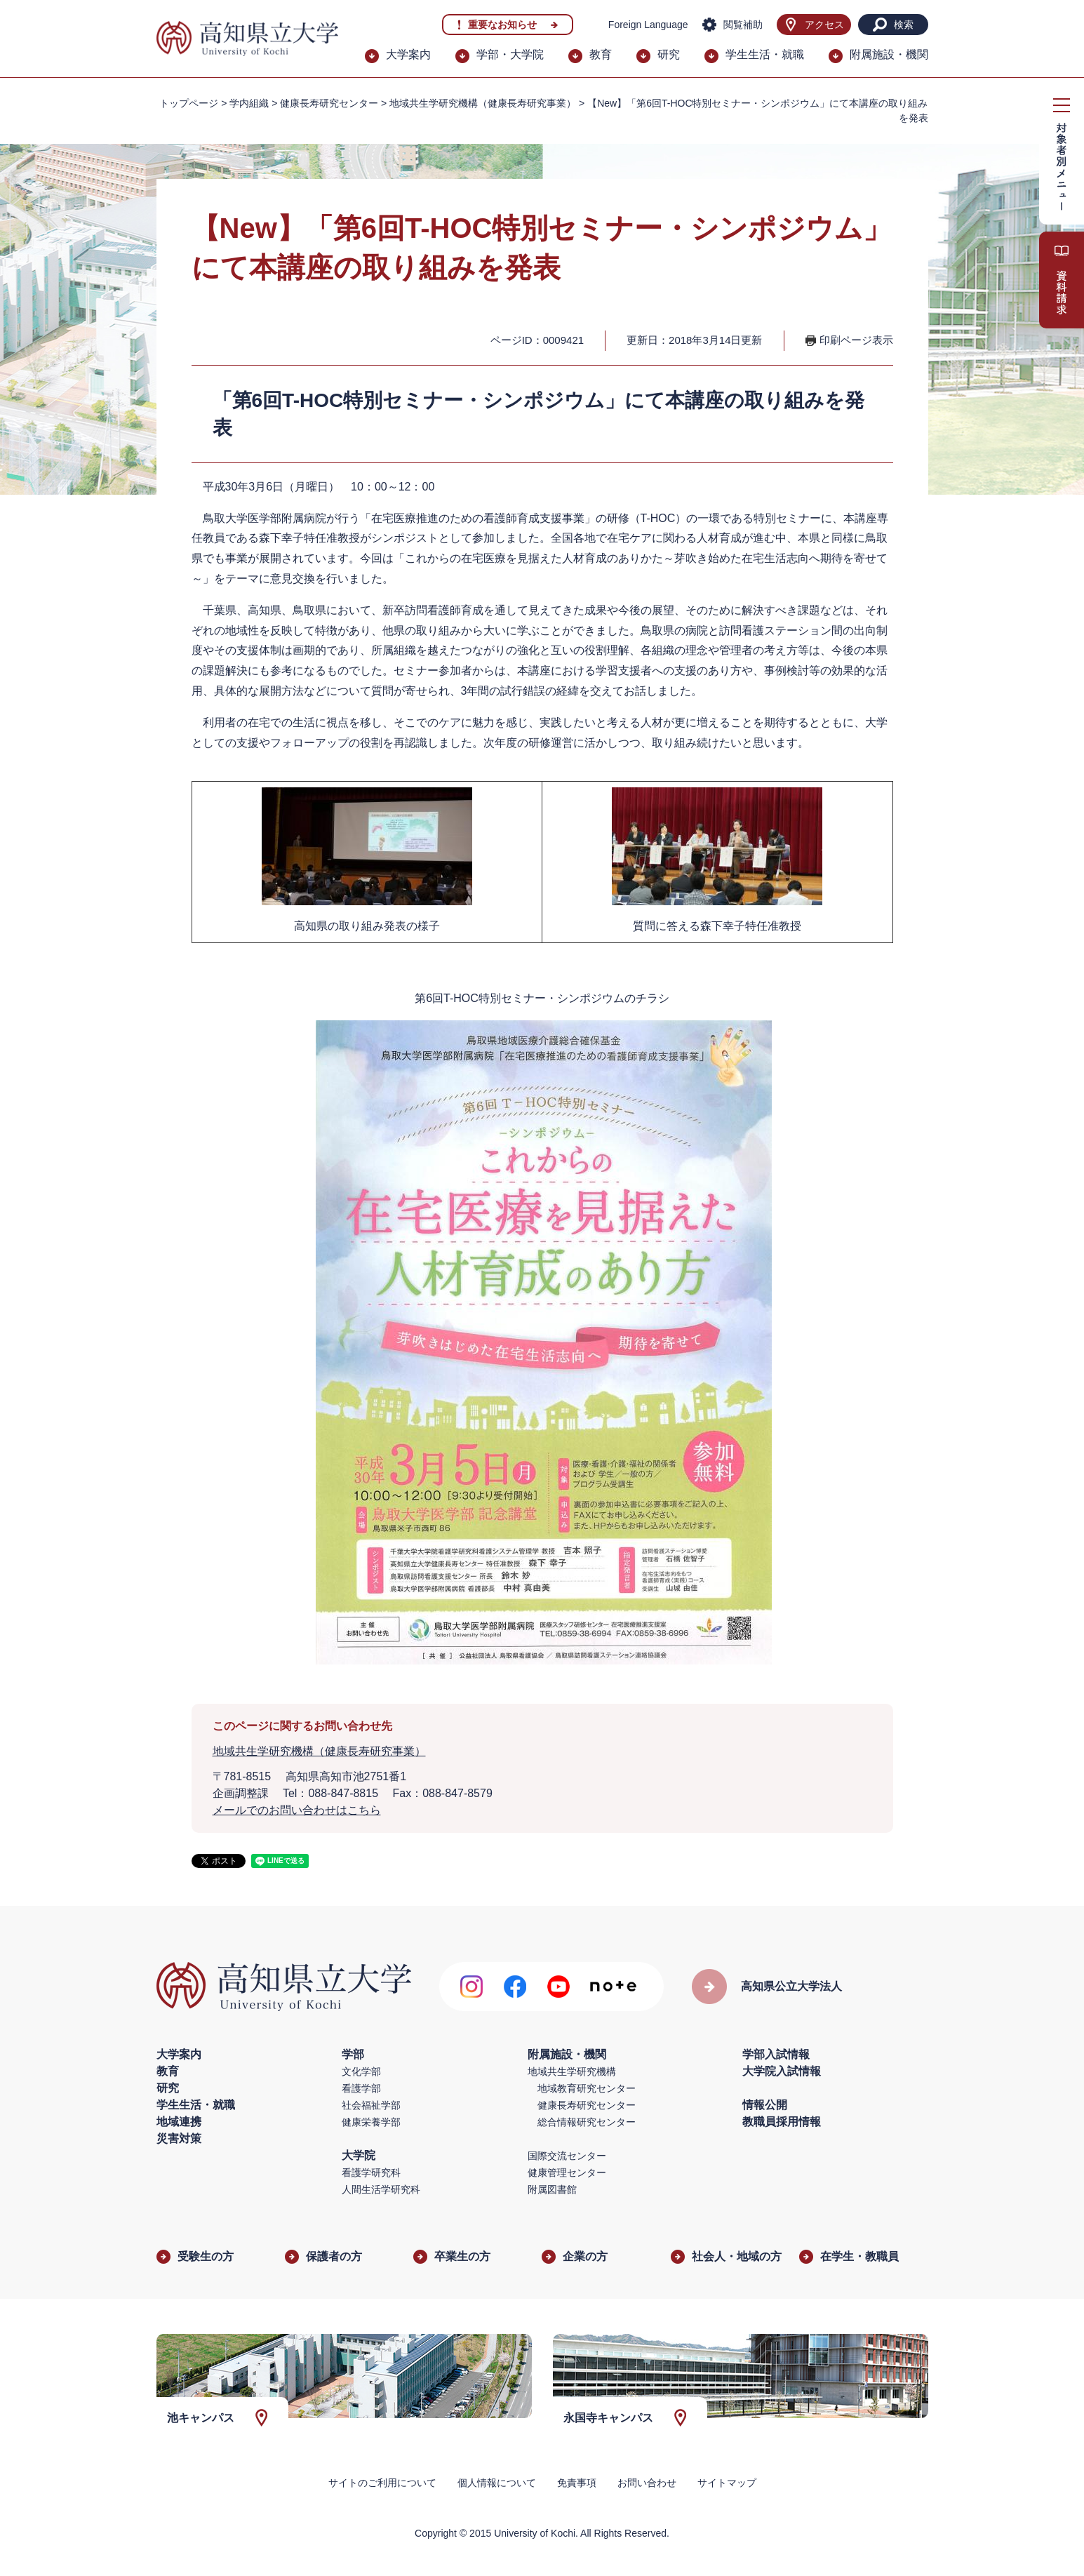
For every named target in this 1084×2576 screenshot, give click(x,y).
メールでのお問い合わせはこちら (297, 1810)
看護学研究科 (371, 2172)
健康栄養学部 (371, 2122)
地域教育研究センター (586, 2088)
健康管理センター (567, 2172)
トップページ (188, 103)
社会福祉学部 (371, 2105)
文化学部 (361, 2071)
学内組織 (249, 103)
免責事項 (576, 2482)
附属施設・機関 (889, 54)
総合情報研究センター (586, 2122)
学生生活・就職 (764, 54)
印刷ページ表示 (856, 340)
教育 (600, 54)
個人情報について (496, 2482)
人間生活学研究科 (381, 2189)
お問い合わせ (646, 2482)
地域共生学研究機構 (572, 2071)
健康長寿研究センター (586, 2105)
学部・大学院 (510, 54)
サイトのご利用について (382, 2482)
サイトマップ (726, 2482)
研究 (668, 54)
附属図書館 (552, 2189)
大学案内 (408, 54)
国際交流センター (567, 2155)
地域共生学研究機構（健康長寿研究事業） (482, 103)
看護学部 (361, 2088)
